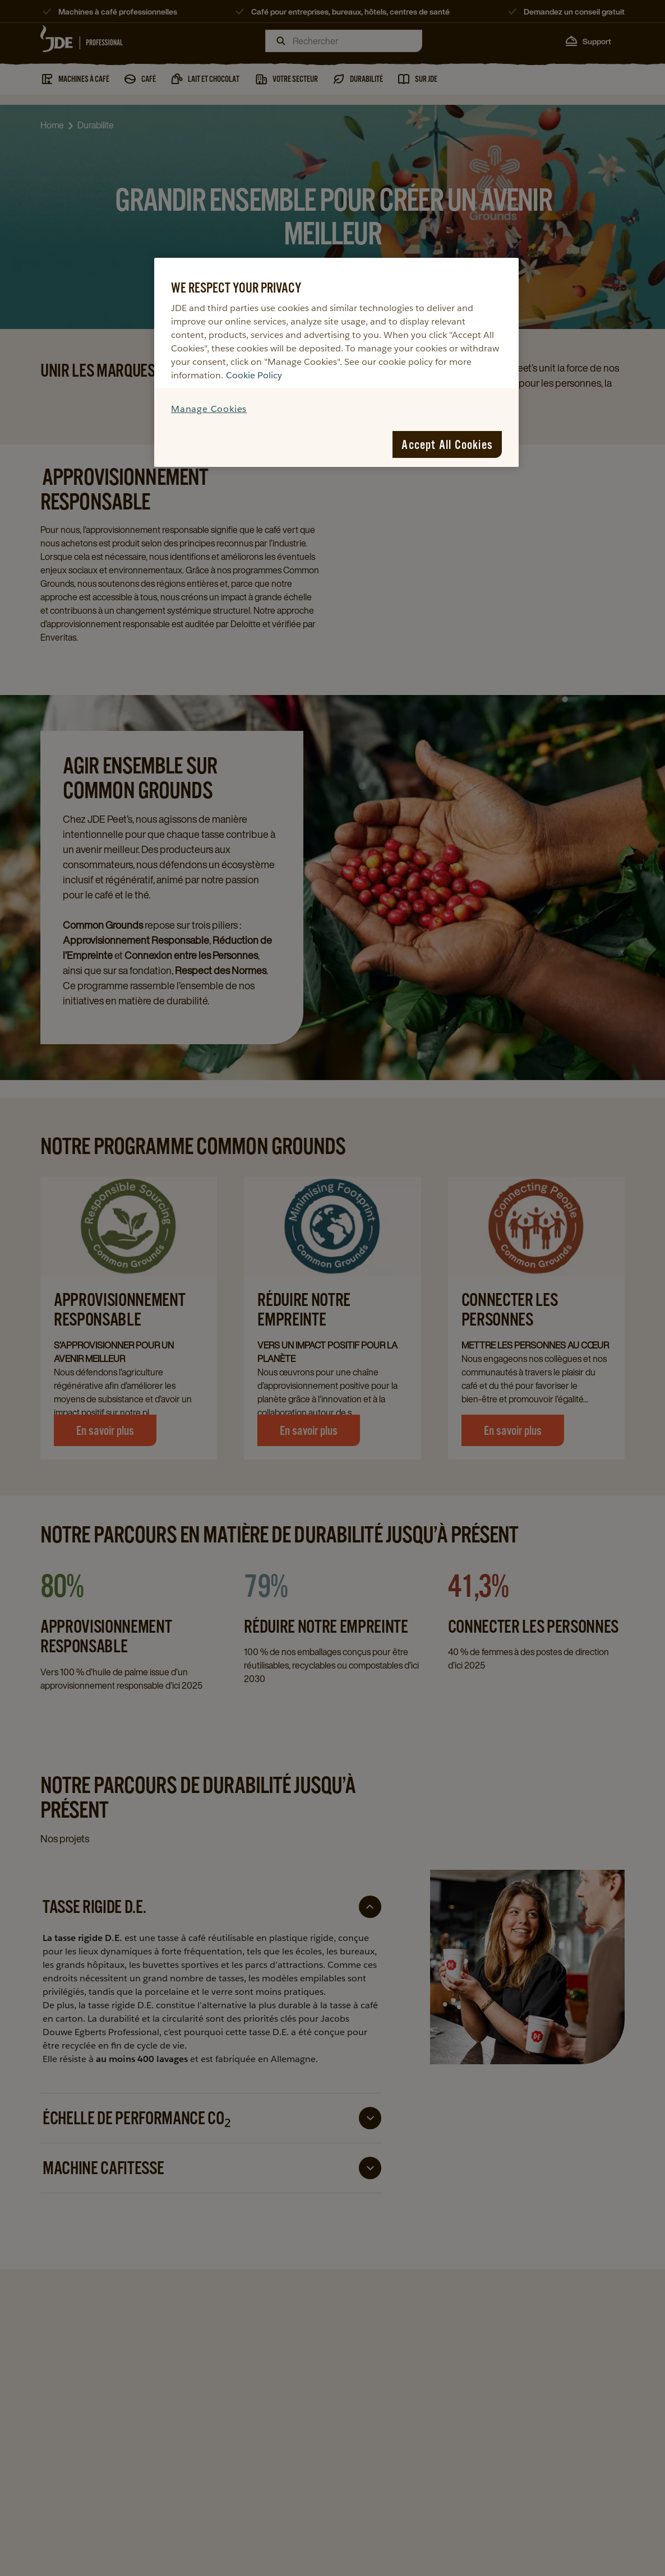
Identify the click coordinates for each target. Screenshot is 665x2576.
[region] (336, 362)
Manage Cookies (209, 409)
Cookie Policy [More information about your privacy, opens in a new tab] (254, 375)
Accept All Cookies (447, 444)
